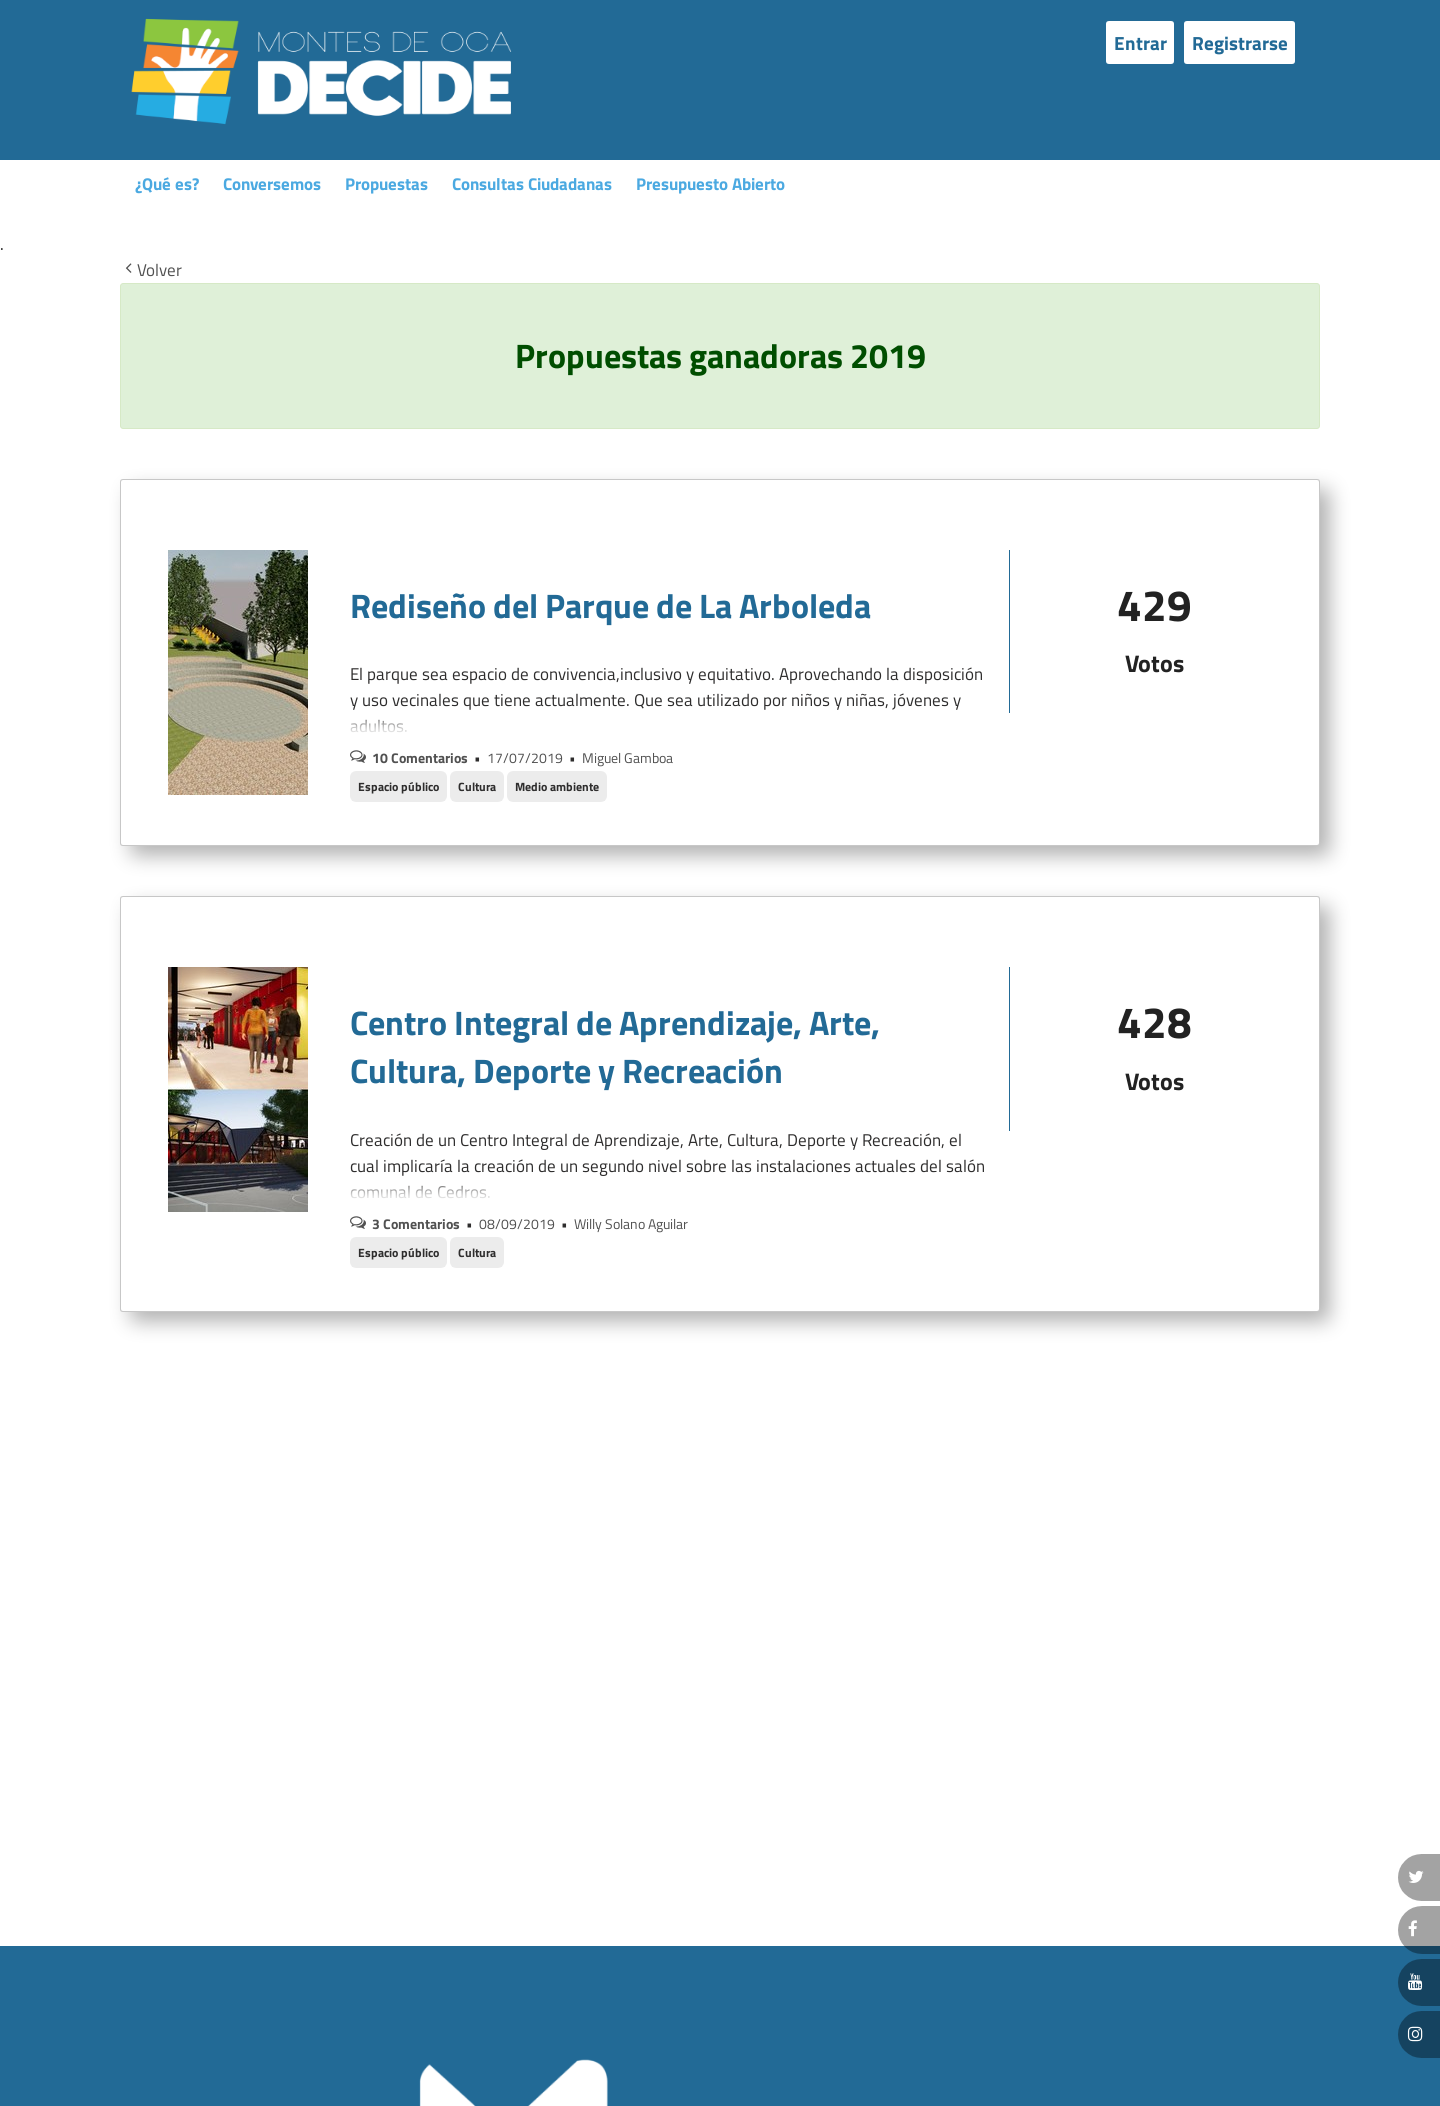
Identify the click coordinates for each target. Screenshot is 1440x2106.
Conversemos (272, 184)
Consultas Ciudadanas (532, 184)
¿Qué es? (167, 184)
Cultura (477, 786)
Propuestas (386, 184)
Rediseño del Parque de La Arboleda (610, 605)
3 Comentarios (416, 1223)
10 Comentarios (420, 757)
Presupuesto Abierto (710, 184)
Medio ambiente (557, 786)
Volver (151, 271)
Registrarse (1240, 42)
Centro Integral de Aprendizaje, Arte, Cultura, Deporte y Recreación (615, 1046)
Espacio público (398, 786)
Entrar (1140, 42)
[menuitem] (1145, 42)
